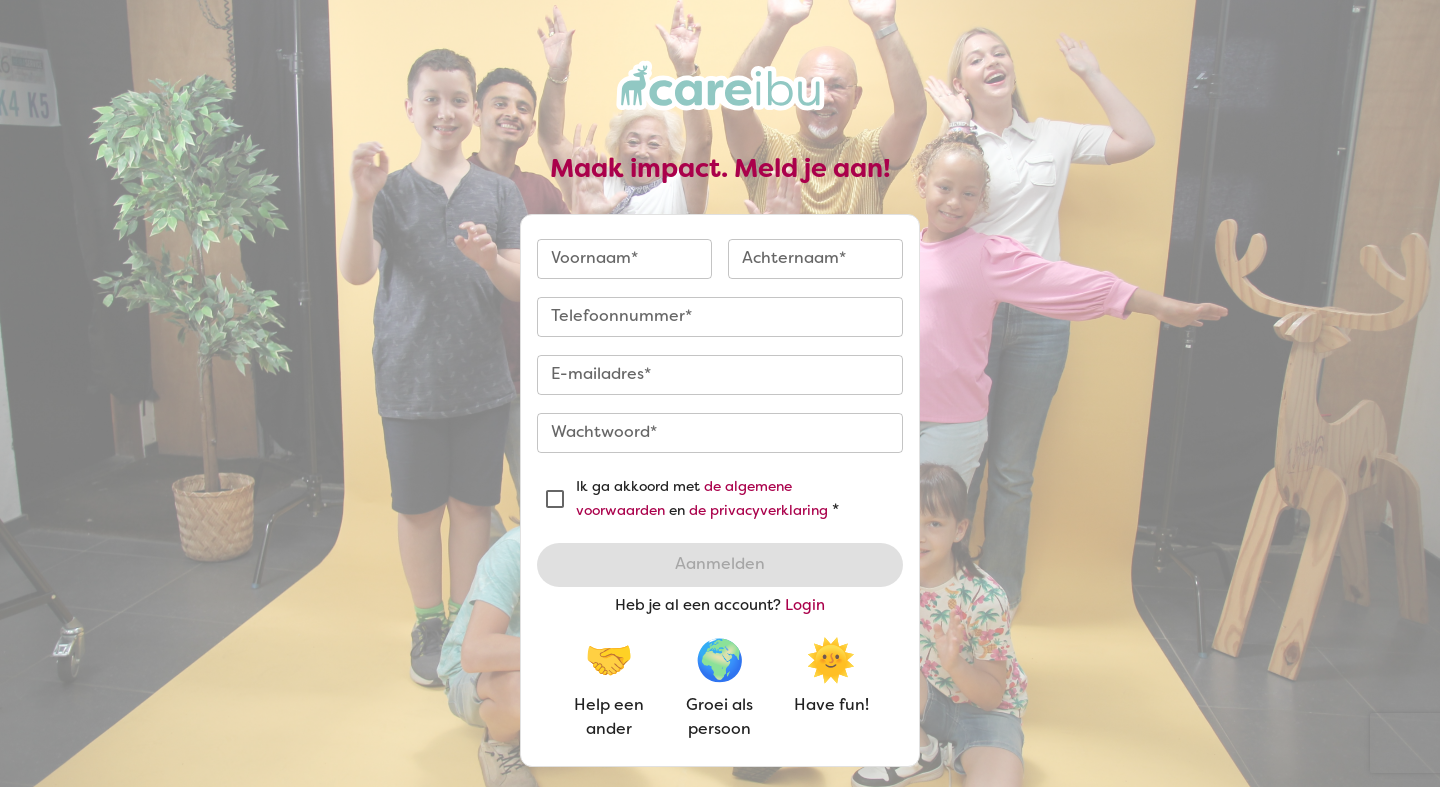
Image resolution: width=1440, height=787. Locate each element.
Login (805, 606)
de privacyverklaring (758, 511)
